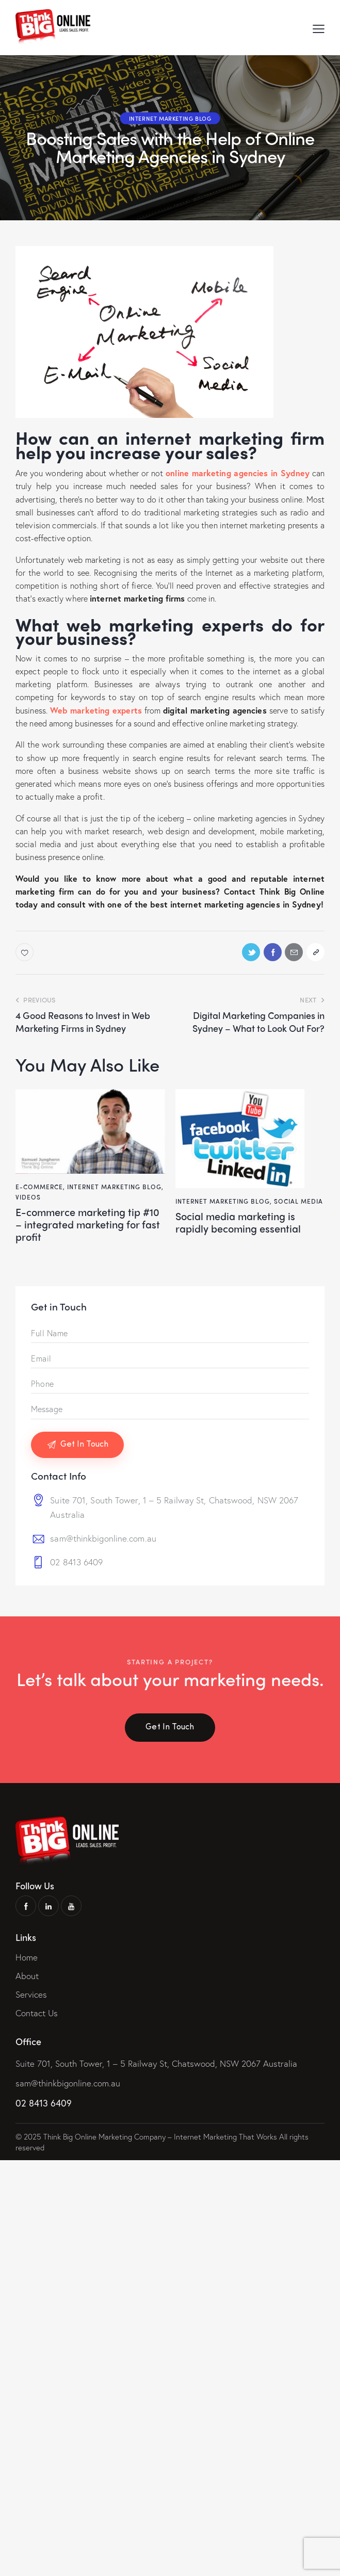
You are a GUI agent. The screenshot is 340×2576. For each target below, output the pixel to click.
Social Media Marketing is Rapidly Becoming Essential (239, 1222)
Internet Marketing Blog (170, 118)
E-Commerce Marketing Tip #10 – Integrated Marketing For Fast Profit (88, 1224)
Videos (28, 1197)
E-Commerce (39, 1187)
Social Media (298, 1201)
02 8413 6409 (76, 1562)
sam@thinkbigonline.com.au (103, 1539)
